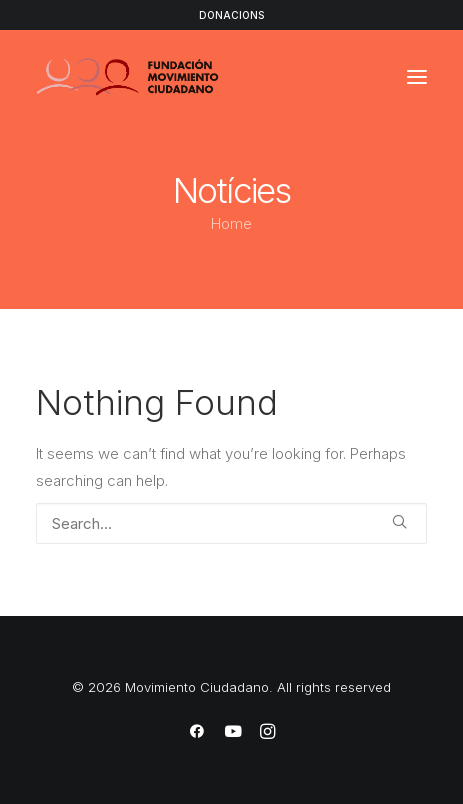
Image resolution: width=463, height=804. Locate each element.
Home (231, 223)
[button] (417, 77)
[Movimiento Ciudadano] (128, 77)
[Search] (231, 523)
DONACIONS (231, 15)
